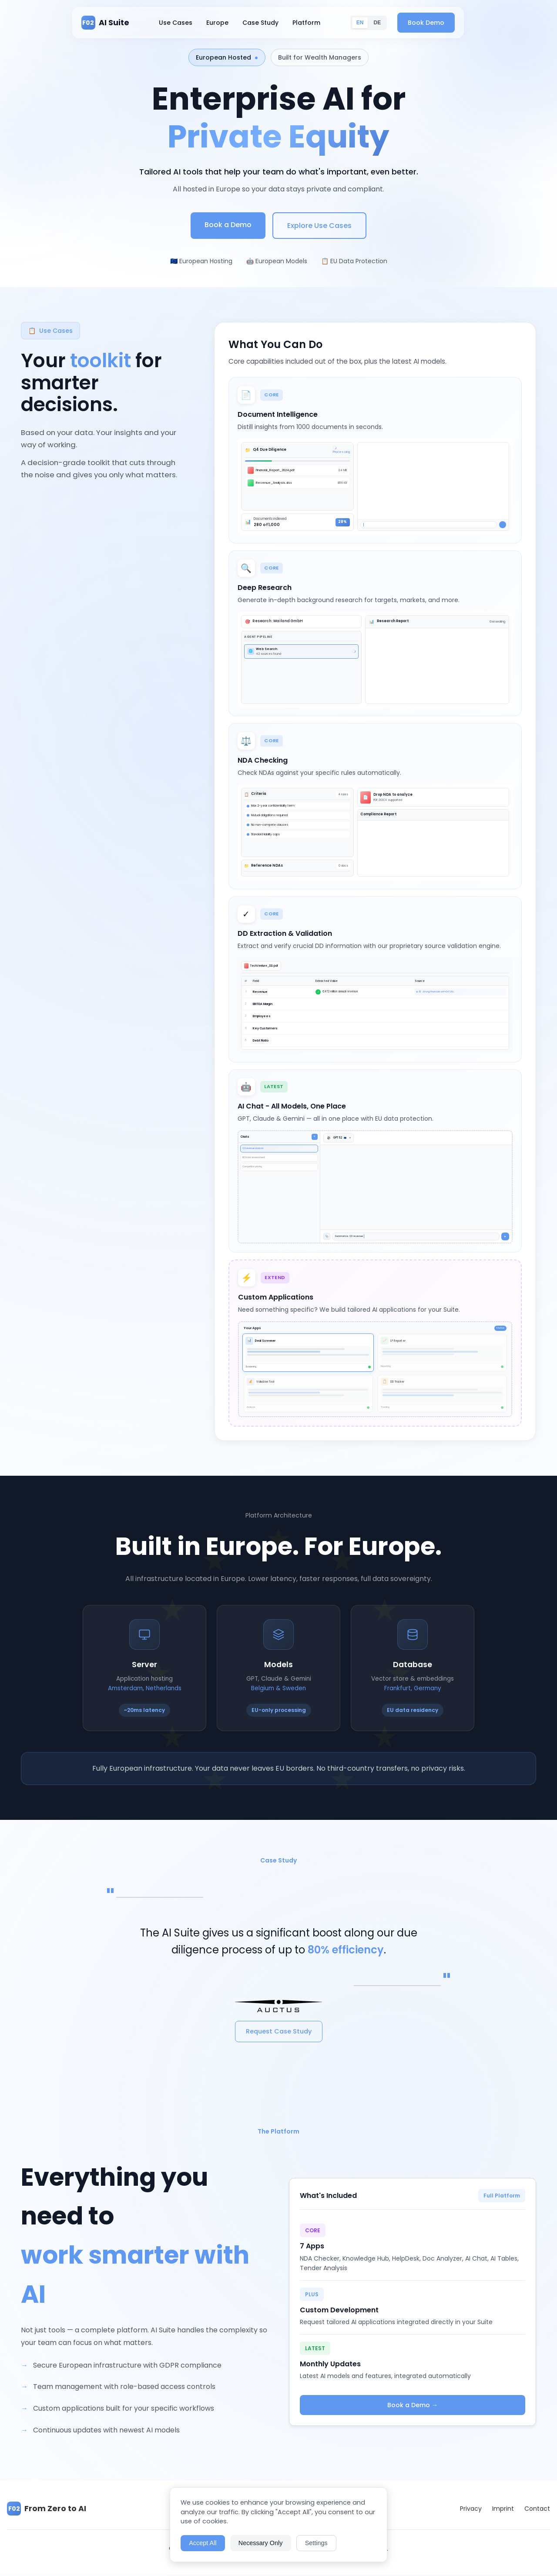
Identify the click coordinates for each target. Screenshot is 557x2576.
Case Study (271, 22)
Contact (537, 2510)
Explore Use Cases (319, 226)
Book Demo (436, 22)
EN (370, 23)
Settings (316, 2542)
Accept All (202, 2542)
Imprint (503, 2510)
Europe (228, 22)
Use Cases (186, 22)
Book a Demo (228, 225)
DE (388, 23)
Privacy (471, 2510)
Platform (317, 22)
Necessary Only (260, 2542)
